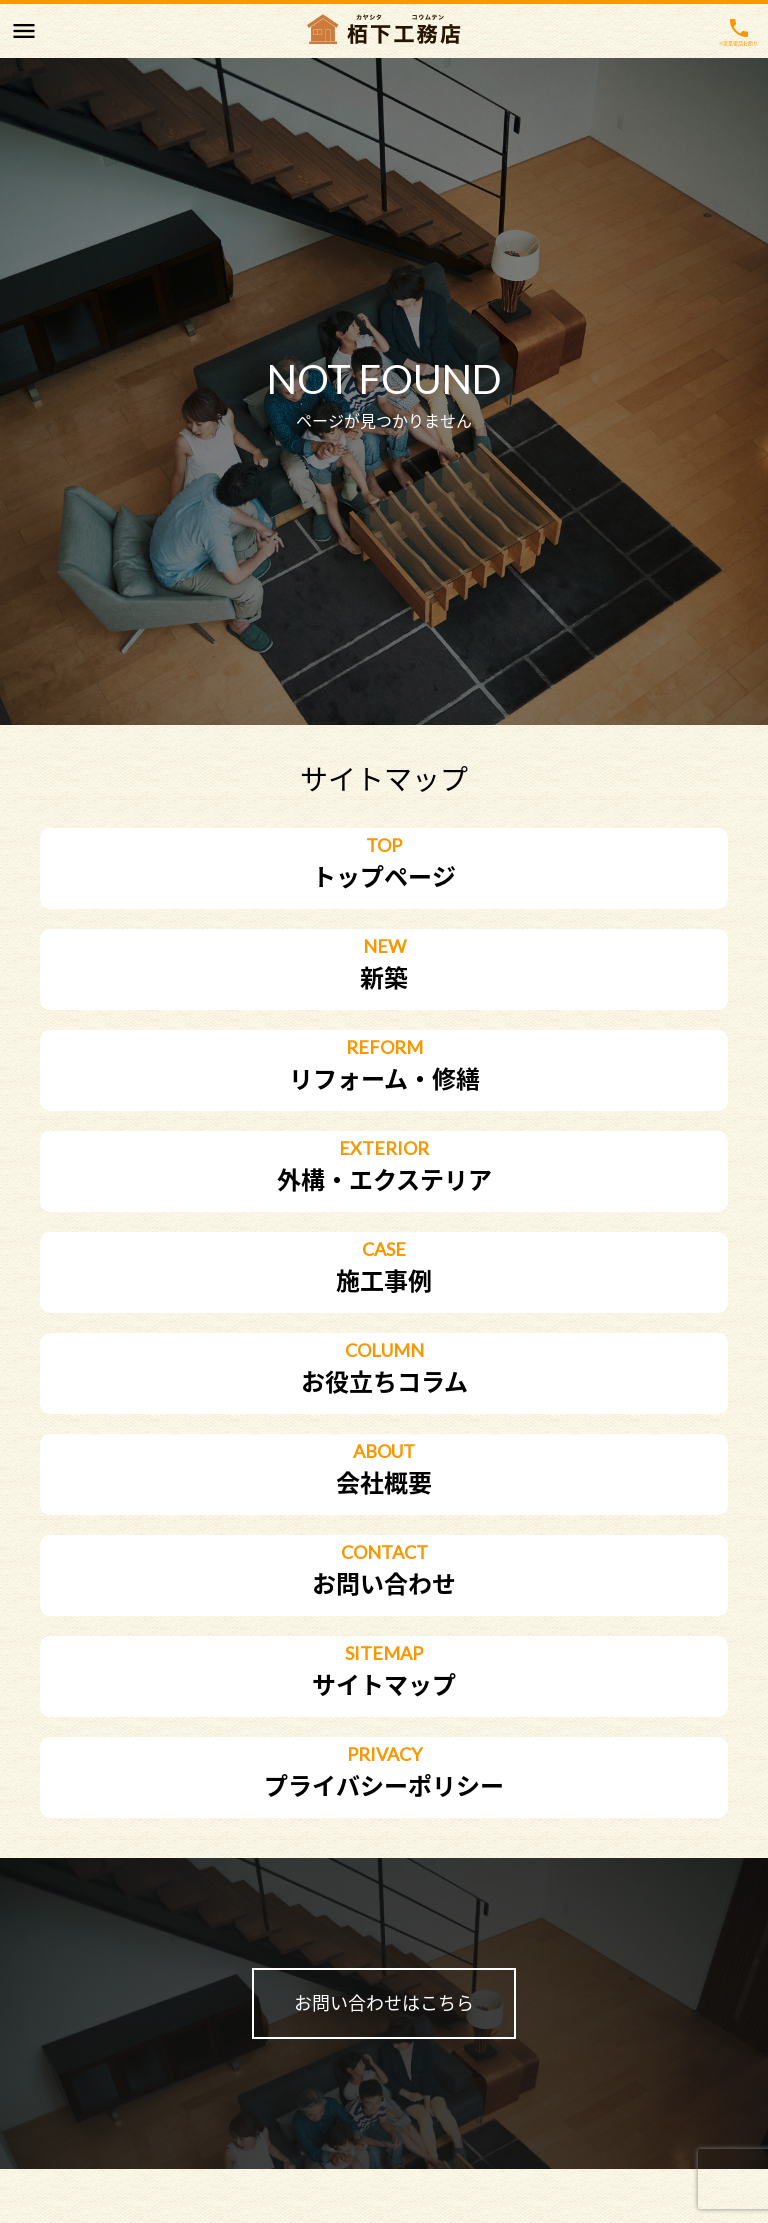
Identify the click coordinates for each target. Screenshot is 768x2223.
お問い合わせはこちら (384, 2003)
